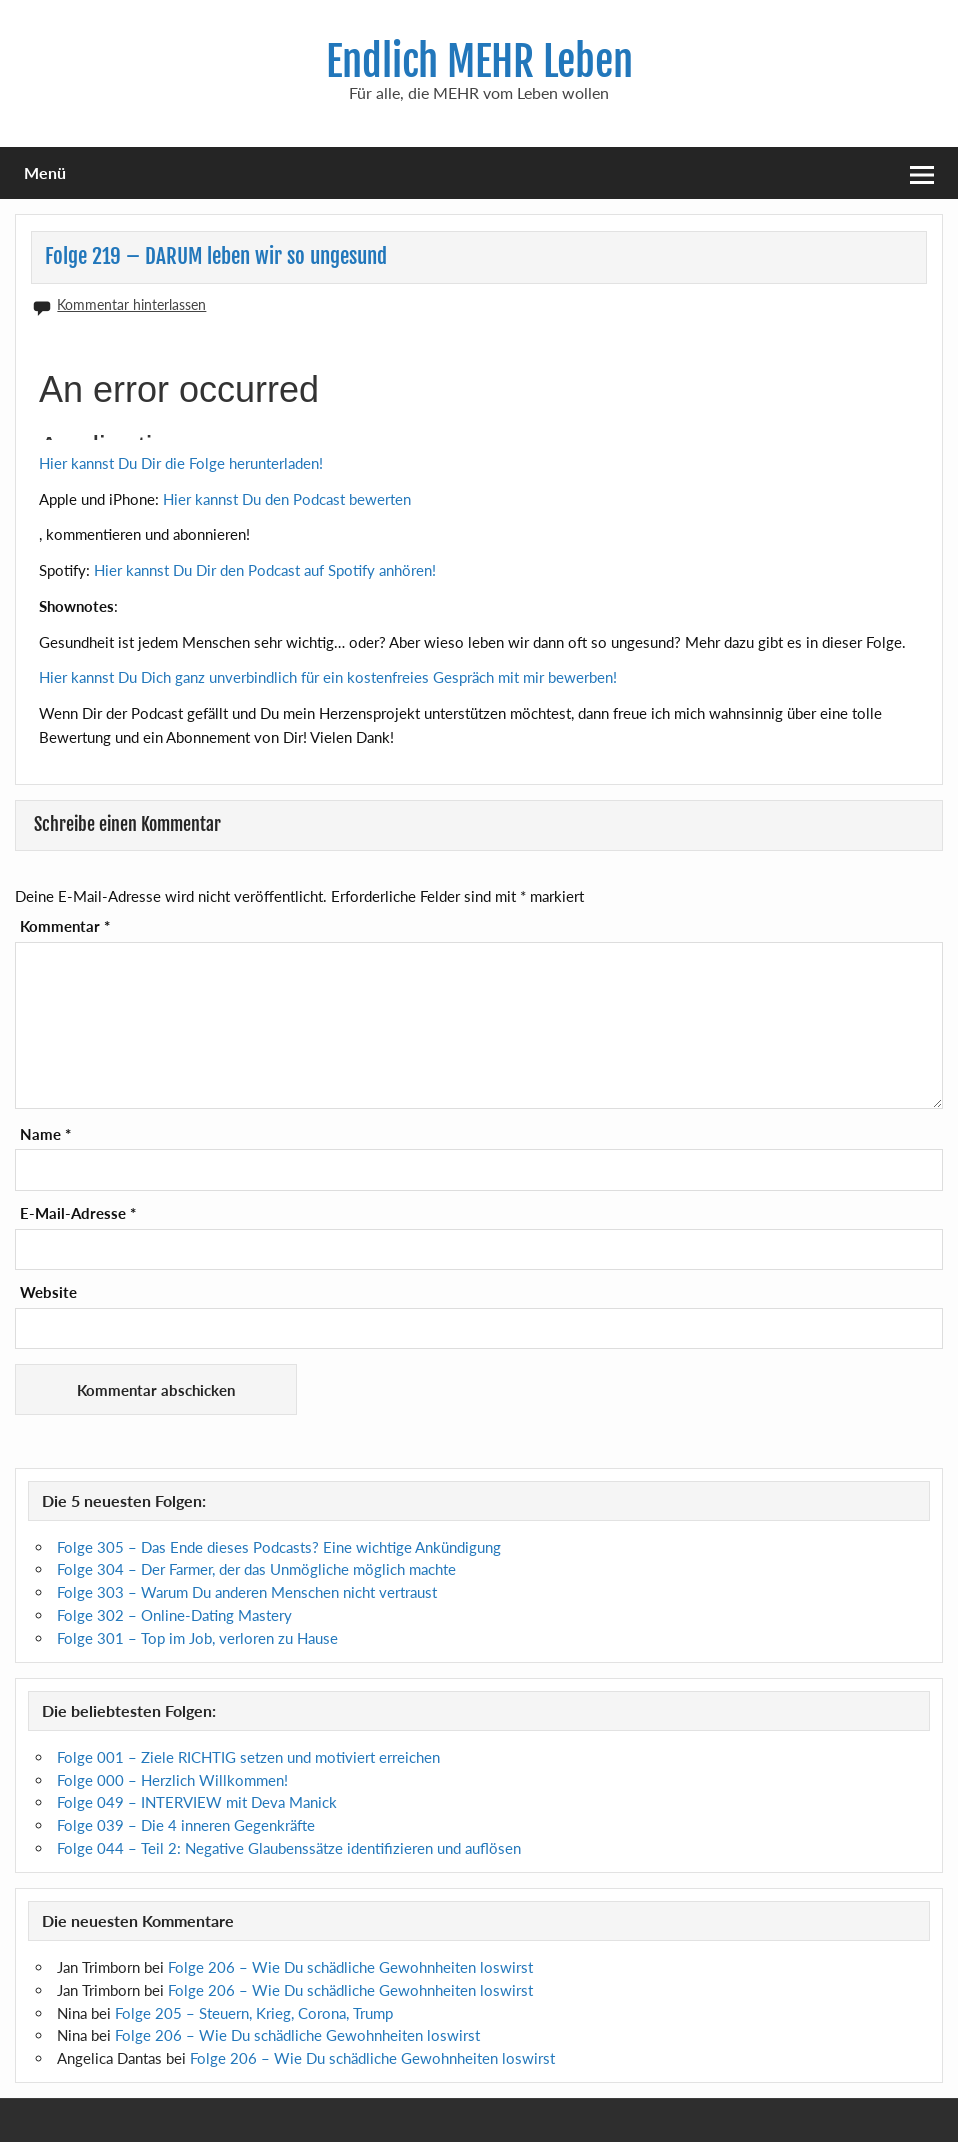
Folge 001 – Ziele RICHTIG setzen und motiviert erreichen (248, 1757)
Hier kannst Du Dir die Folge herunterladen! (181, 463)
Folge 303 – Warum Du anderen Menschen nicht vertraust (247, 1592)
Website (48, 1292)
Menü (45, 172)
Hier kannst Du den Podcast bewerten (287, 499)
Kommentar (65, 926)
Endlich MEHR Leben (479, 61)
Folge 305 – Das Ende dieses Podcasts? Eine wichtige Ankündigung (279, 1547)
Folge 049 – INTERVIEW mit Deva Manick (197, 1802)
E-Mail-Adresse (78, 1213)
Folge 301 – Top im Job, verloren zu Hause (197, 1638)
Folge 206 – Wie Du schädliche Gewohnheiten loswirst (350, 1967)
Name (45, 1134)
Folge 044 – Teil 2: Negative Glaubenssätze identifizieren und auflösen (289, 1848)
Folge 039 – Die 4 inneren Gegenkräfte (186, 1825)
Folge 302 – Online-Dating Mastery (174, 1615)
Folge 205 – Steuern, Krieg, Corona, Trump (254, 2013)
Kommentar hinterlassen (131, 304)
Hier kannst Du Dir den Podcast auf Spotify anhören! (265, 570)
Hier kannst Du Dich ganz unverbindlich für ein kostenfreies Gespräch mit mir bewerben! (328, 677)
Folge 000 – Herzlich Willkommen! (172, 1780)
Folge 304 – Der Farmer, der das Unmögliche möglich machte (256, 1569)
